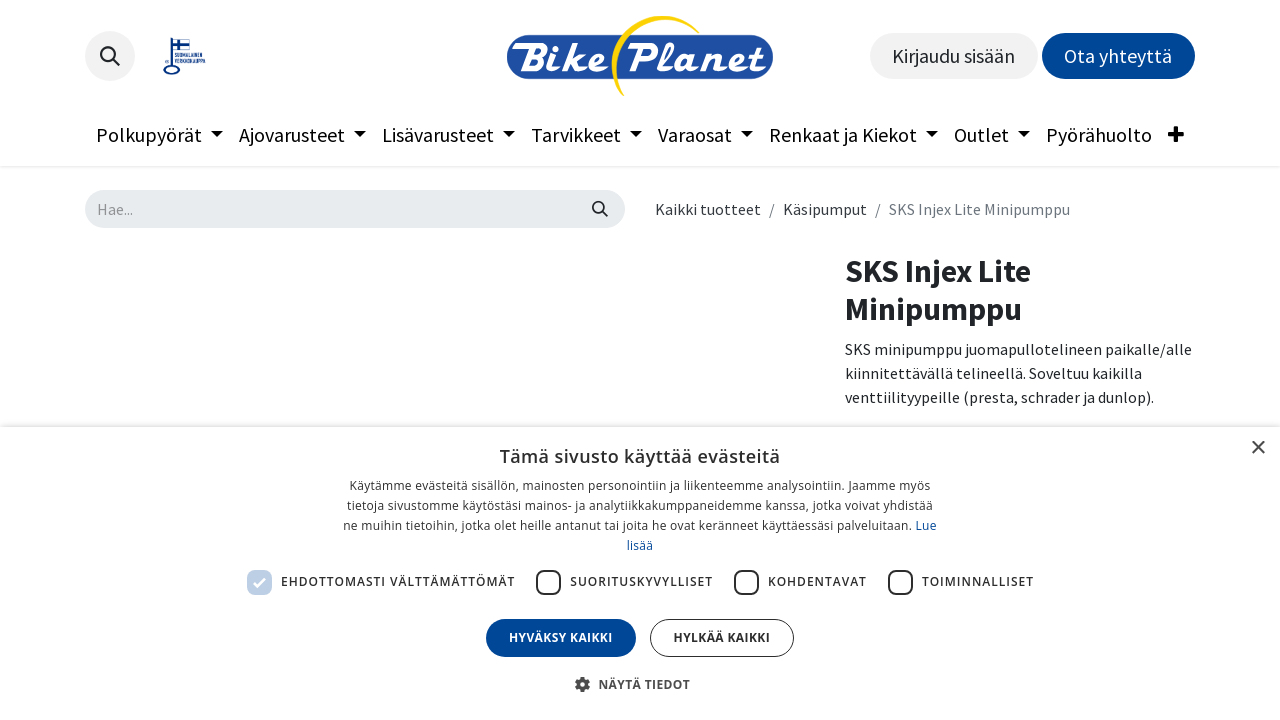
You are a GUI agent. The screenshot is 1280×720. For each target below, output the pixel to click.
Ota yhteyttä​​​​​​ (1118, 55)
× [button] (1257, 448)
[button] (110, 56)
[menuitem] (159, 135)
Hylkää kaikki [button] (722, 637)
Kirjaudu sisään (953, 55)
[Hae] (600, 209)
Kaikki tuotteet (708, 209)
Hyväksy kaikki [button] (561, 637)
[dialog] (640, 573)
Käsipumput (825, 209)
